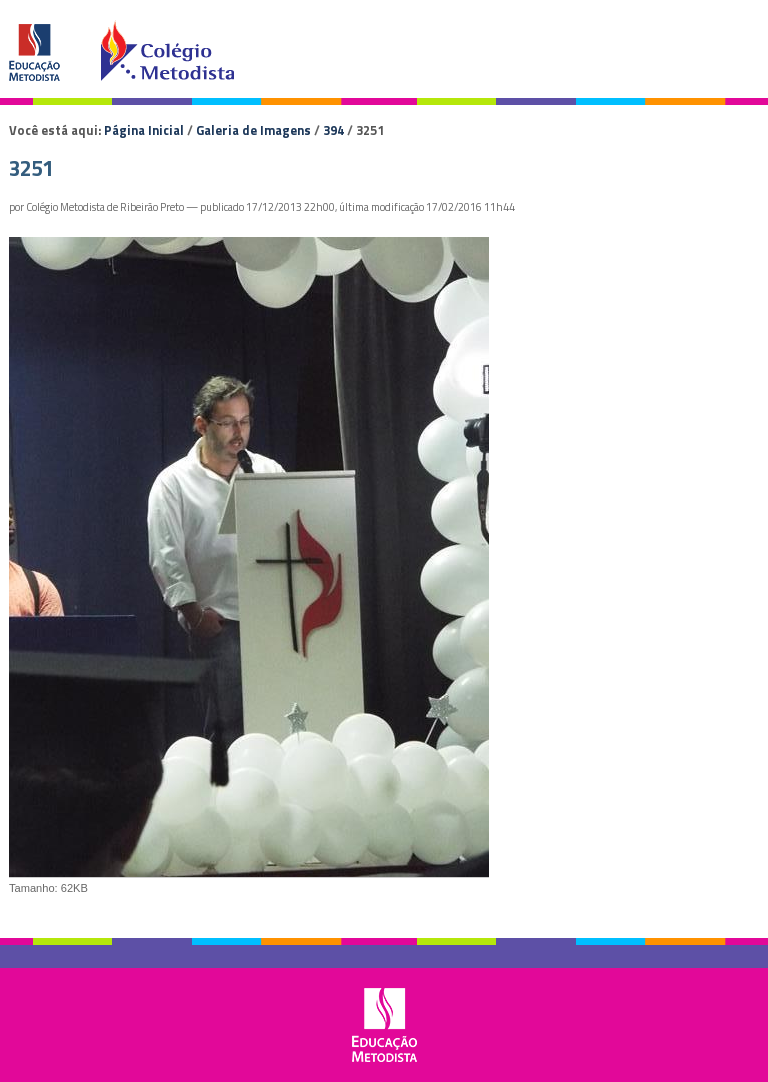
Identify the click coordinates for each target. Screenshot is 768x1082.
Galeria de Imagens (253, 130)
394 (333, 130)
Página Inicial (144, 130)
